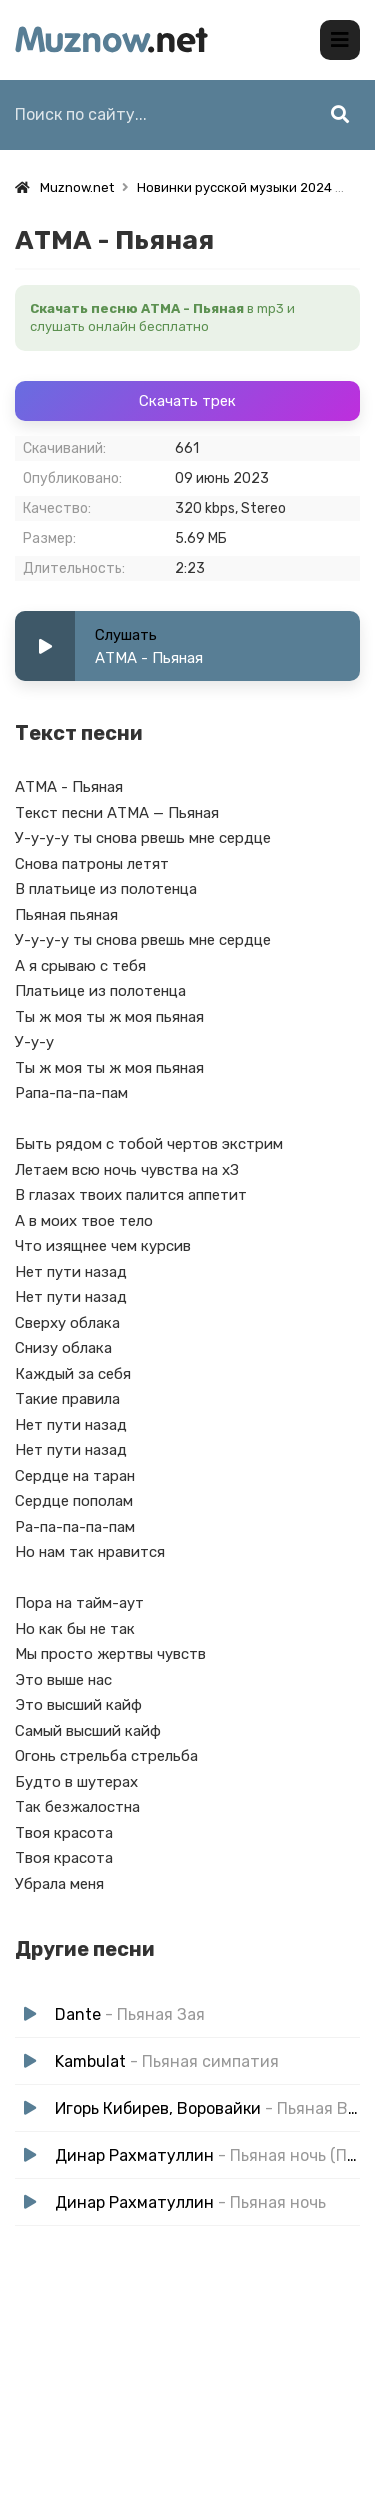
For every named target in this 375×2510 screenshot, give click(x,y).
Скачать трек (187, 401)
